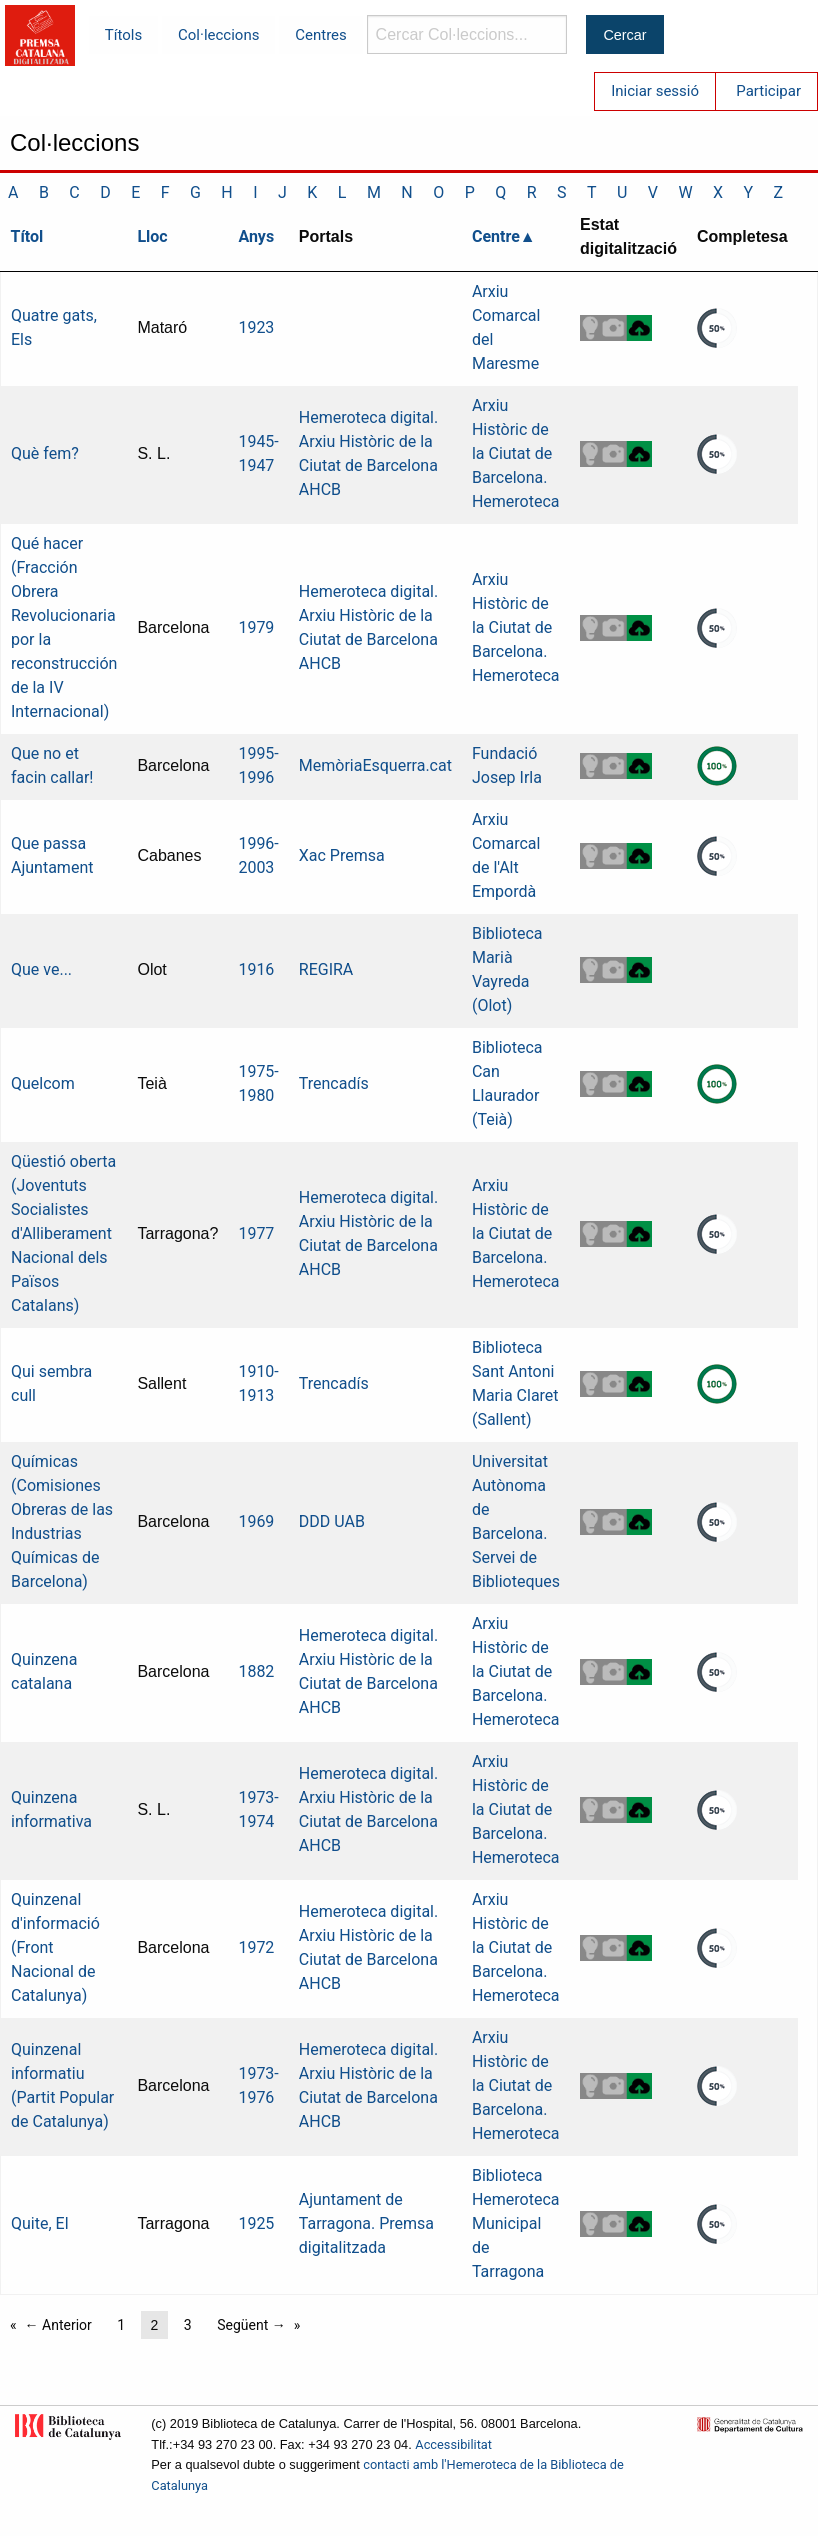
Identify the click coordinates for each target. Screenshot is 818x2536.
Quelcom (43, 1083)
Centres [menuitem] (321, 35)
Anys (256, 236)
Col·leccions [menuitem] (218, 35)
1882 (256, 1671)
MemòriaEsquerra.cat (375, 765)
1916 (256, 969)
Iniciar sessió (655, 91)
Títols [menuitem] (123, 35)
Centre (496, 236)
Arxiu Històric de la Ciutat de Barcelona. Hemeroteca (516, 453)
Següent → (251, 2325)
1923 (256, 327)
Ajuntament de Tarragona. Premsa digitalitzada (366, 2223)
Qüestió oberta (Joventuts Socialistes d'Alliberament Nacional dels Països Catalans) (63, 1233)
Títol (27, 236)
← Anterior (58, 2325)
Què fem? (45, 453)
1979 (256, 627)
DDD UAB (332, 1521)
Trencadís (334, 1083)
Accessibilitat (453, 2444)
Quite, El (40, 2223)
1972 (256, 1947)
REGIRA (326, 969)
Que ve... (41, 969)
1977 (256, 1233)
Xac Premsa (342, 855)
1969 (256, 1521)
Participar (768, 91)
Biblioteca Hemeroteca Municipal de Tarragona (516, 2223)
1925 (256, 2223)
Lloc (152, 236)
